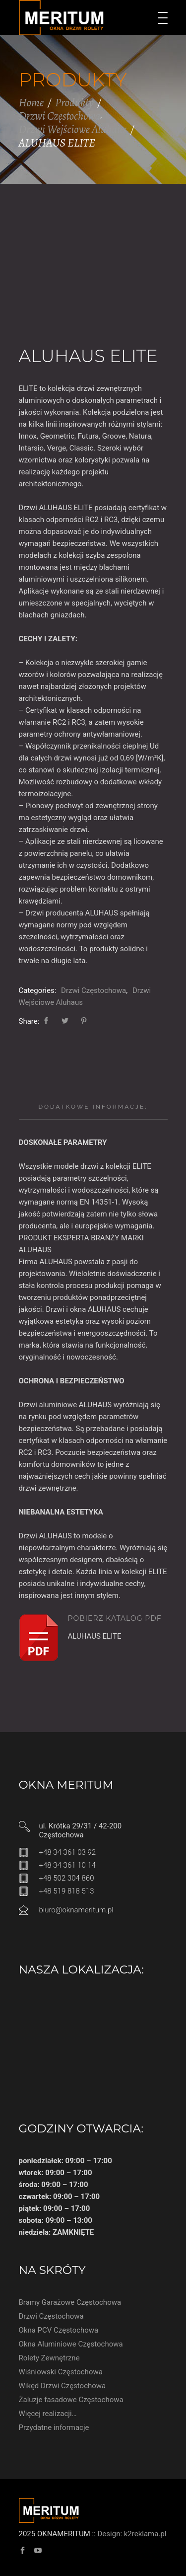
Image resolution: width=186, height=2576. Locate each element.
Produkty (74, 102)
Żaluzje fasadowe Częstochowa (71, 2399)
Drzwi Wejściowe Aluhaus (73, 129)
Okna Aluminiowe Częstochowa (71, 2344)
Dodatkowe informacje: (92, 1106)
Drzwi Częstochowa (60, 116)
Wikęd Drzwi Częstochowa (62, 2385)
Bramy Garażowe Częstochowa (70, 2302)
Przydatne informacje (54, 2427)
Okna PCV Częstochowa (59, 2330)
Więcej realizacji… (48, 2413)
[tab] (93, 1107)
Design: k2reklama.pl (132, 2533)
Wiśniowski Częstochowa (61, 2371)
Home (31, 102)
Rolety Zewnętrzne (49, 2357)
